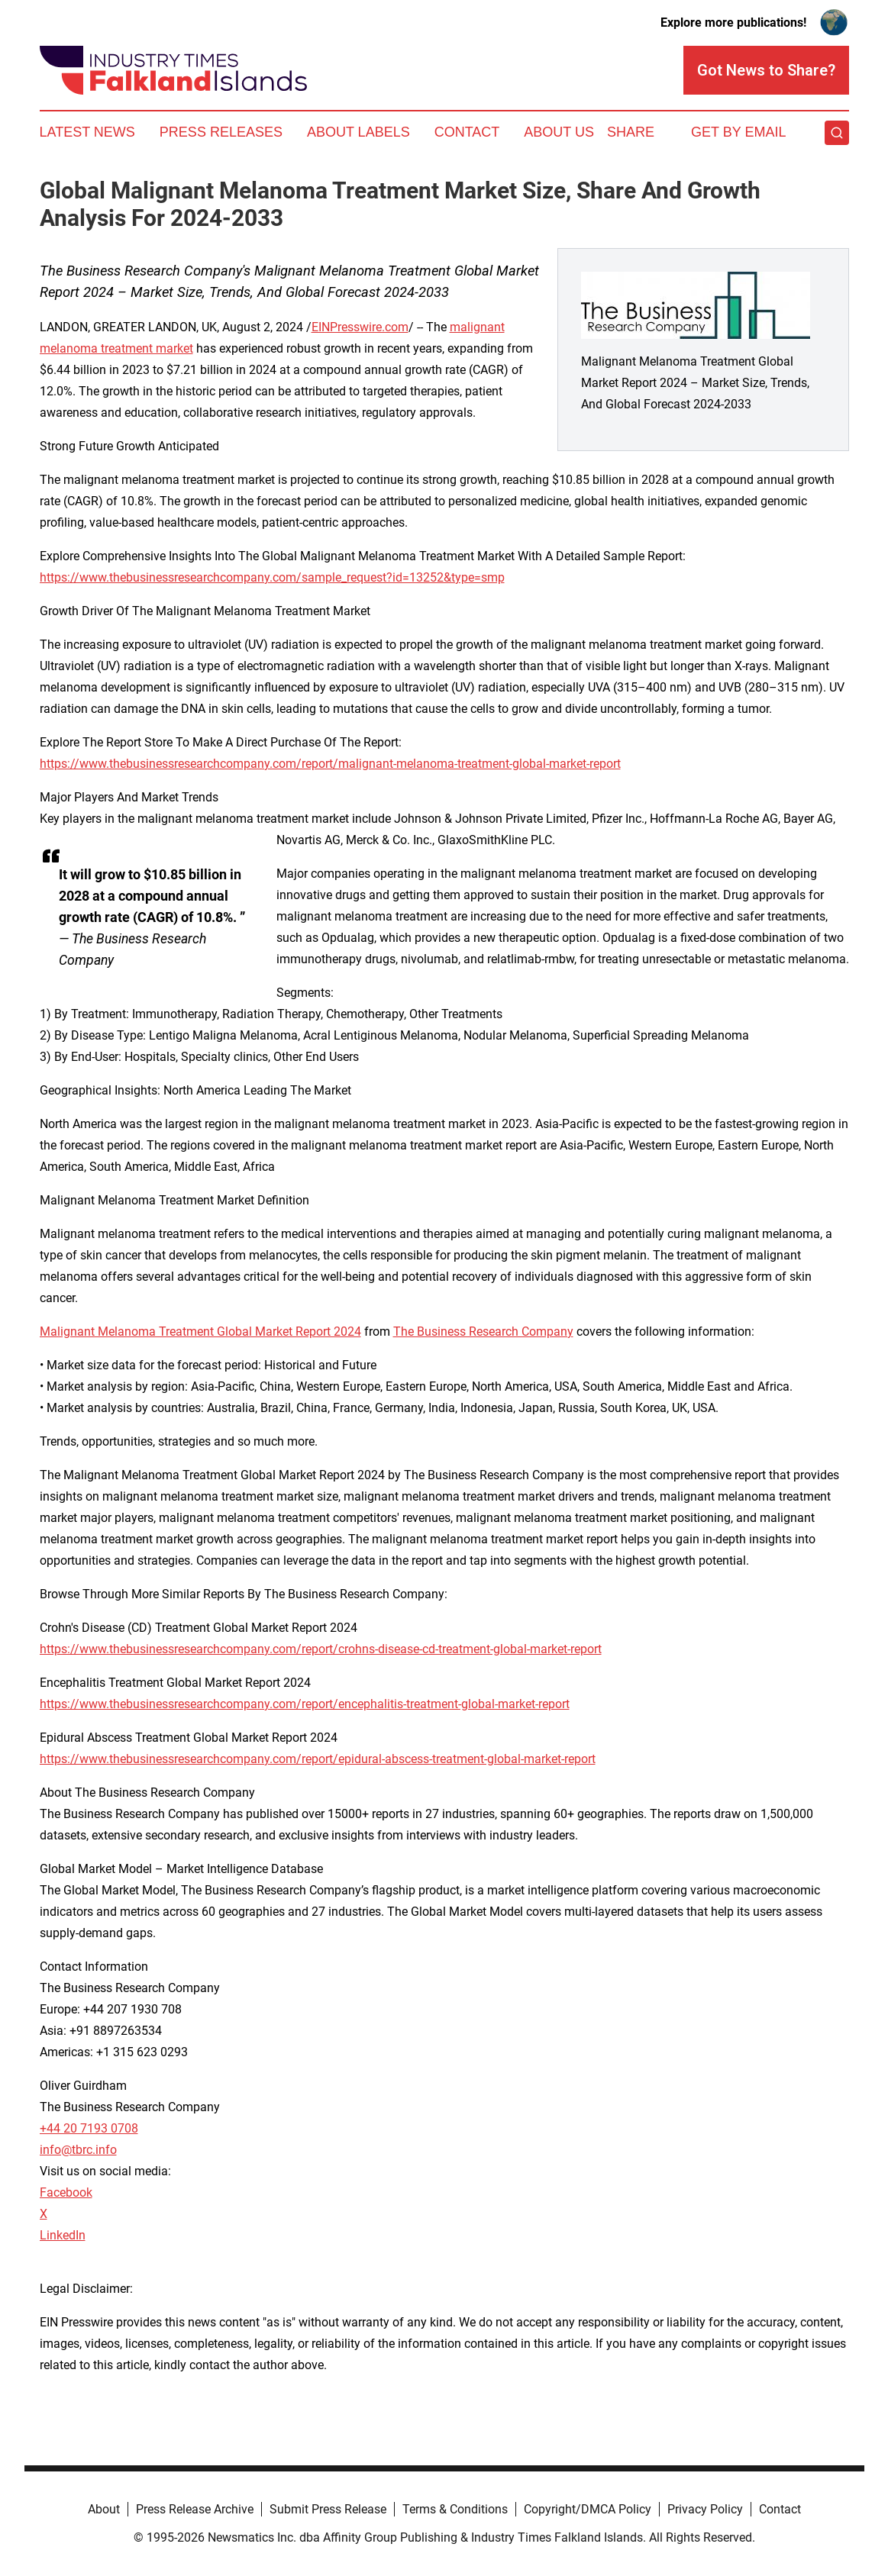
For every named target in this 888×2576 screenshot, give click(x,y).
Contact (467, 132)
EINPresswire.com (360, 327)
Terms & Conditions (455, 2509)
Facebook (66, 2192)
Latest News (87, 132)
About (104, 2509)
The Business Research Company (483, 1331)
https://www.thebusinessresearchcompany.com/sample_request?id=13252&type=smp (272, 577)
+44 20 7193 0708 (89, 2128)
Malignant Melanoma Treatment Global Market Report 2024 (200, 1331)
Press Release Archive (194, 2509)
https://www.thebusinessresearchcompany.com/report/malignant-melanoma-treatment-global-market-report (330, 763)
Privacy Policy (705, 2509)
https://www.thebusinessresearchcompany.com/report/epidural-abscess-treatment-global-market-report (318, 1759)
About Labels (358, 132)
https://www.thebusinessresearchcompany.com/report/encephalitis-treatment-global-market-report (305, 1704)
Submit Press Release (328, 2509)
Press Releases (221, 132)
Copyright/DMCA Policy (587, 2509)
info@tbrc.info (78, 2149)
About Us (559, 132)
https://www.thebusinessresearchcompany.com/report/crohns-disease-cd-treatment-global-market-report (321, 1649)
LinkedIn (63, 2235)
